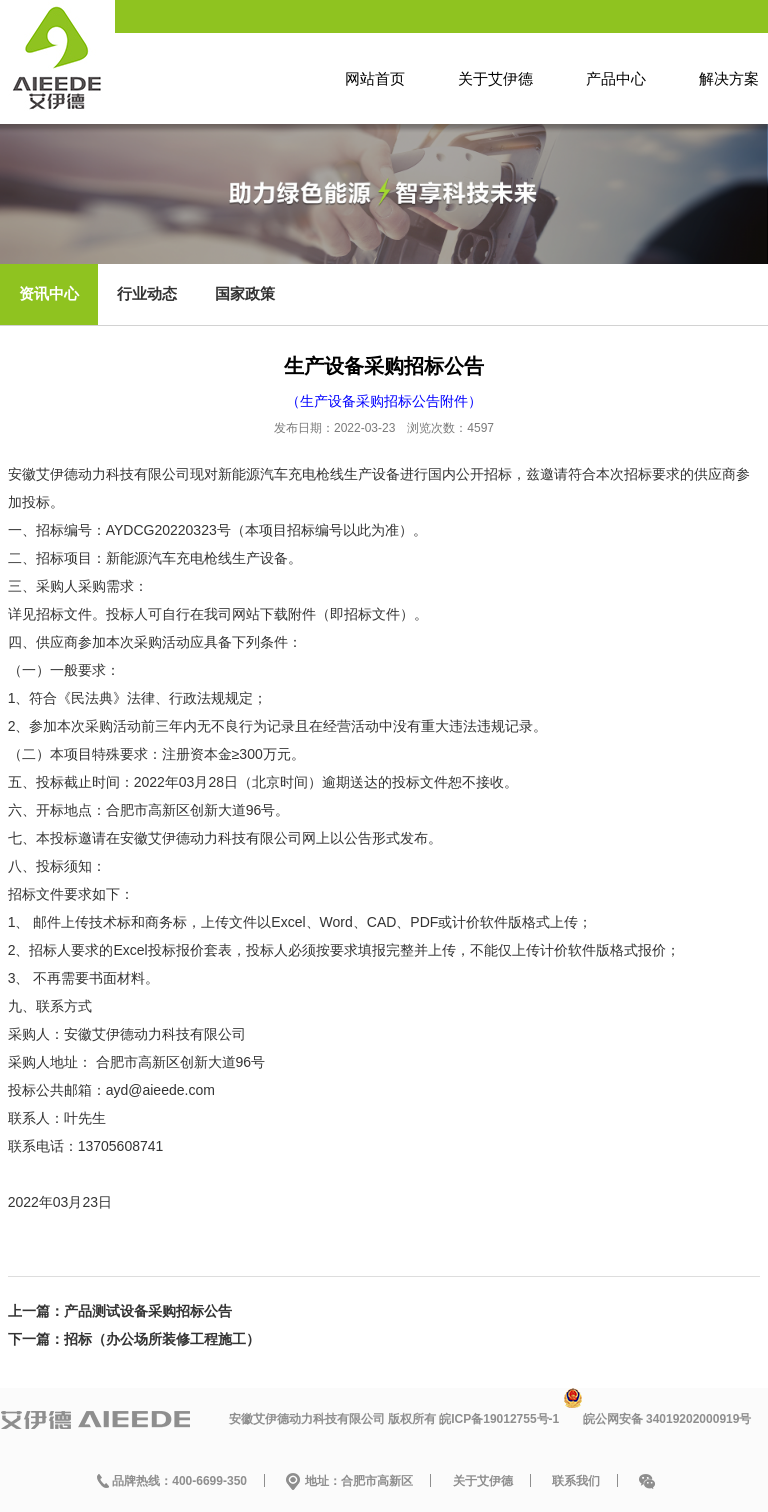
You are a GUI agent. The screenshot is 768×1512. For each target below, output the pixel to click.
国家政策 (245, 293)
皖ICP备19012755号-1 (499, 1419)
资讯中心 (49, 293)
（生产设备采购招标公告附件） (384, 401)
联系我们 (576, 1481)
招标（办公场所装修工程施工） (162, 1339)
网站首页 (375, 78)
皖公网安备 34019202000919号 (667, 1419)
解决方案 (729, 78)
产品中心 (616, 78)
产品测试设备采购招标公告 (148, 1311)
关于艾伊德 (495, 78)
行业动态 (147, 293)
